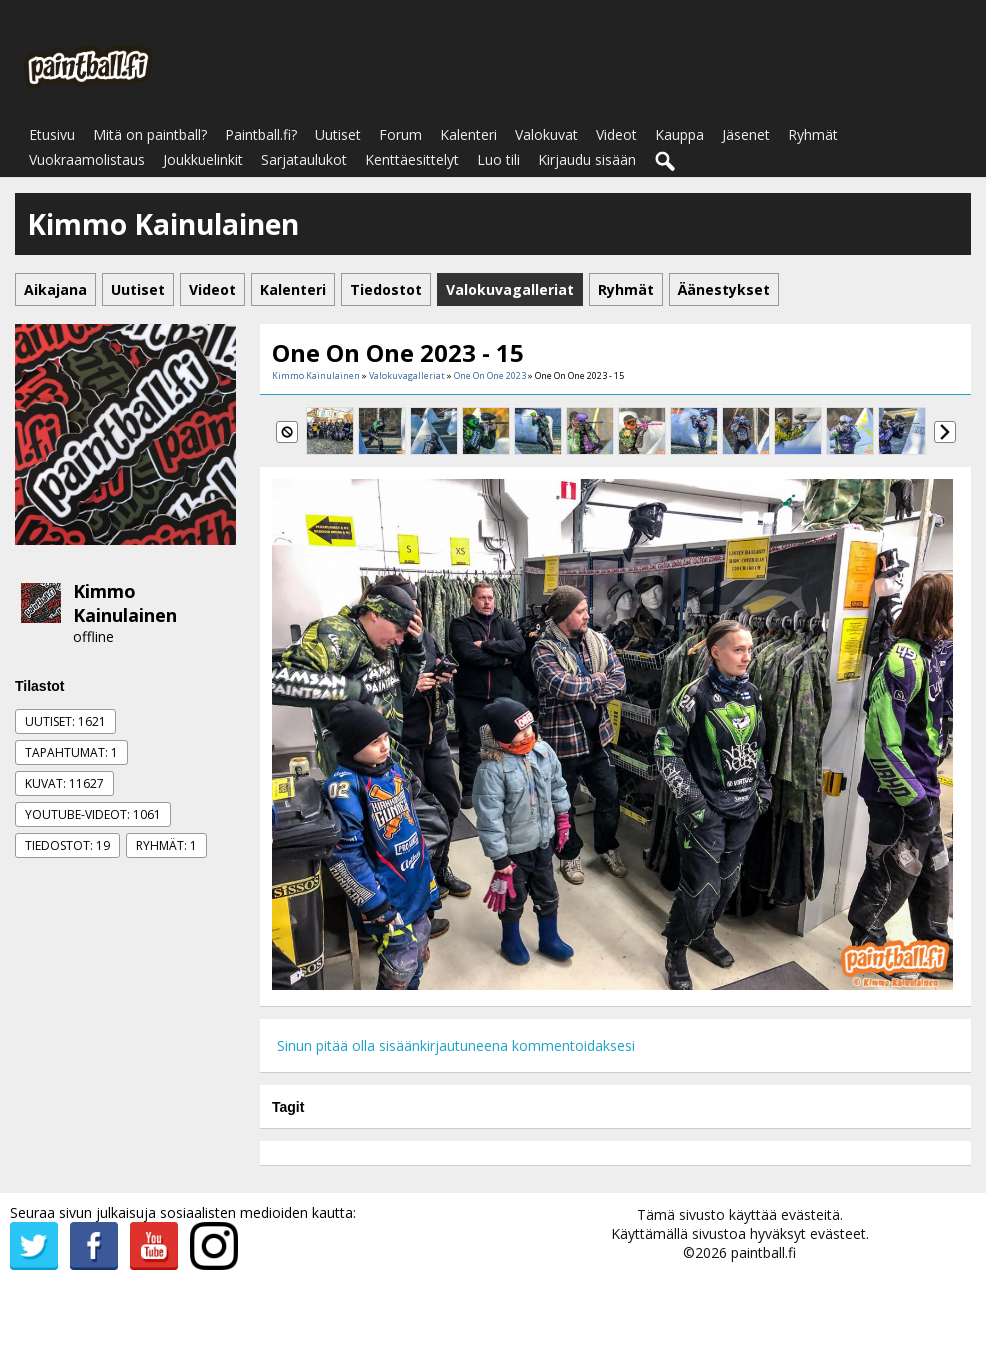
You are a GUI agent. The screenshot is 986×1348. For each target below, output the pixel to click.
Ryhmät (813, 134)
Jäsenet (746, 134)
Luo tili (498, 159)
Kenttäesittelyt (412, 159)
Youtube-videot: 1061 (93, 814)
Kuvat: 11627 (64, 783)
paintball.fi (763, 1252)
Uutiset (338, 134)
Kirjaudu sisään (587, 159)
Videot (616, 134)
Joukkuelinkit (203, 159)
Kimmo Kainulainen (125, 603)
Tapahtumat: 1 (71, 752)
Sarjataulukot (304, 159)
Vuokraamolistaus (87, 159)
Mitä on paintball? (150, 134)
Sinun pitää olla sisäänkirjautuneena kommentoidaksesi (456, 1045)
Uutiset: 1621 (65, 721)
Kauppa (679, 134)
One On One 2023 (490, 375)
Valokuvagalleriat (407, 375)
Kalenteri (468, 134)
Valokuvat (546, 134)
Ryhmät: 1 (166, 845)
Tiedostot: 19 (67, 845)
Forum (400, 134)
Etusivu (52, 134)
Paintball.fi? (261, 134)
